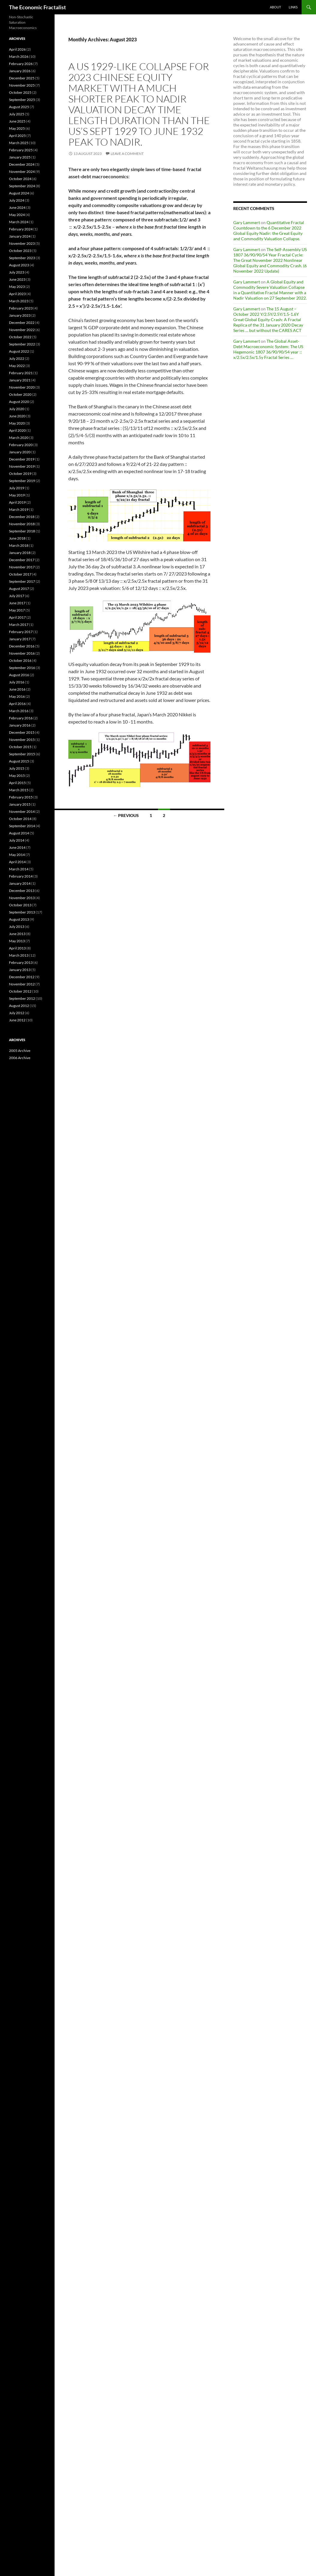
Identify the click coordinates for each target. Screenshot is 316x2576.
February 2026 (21, 63)
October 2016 (20, 660)
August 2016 (19, 675)
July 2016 (16, 682)
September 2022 (22, 344)
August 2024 (19, 193)
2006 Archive (19, 1058)
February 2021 (21, 373)
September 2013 (22, 912)
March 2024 (18, 222)
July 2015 (16, 768)
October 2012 (20, 991)
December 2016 (21, 646)
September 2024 (22, 186)
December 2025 (21, 78)
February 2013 (21, 962)
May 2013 (17, 941)
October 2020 (20, 394)
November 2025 (22, 85)
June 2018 (17, 538)
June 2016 (17, 689)
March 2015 (18, 790)
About (275, 7)
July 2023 (16, 272)
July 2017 (16, 596)
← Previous (126, 815)
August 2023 (19, 265)
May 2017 (17, 610)
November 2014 (22, 811)
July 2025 (16, 114)
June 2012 (17, 1020)
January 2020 (20, 452)
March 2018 (18, 545)
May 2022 (17, 365)
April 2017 (17, 617)
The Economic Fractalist (37, 7)
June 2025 (17, 121)
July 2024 (16, 200)
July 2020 (16, 409)
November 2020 (22, 387)
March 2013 (18, 955)
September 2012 (22, 998)
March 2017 (18, 624)
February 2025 (21, 150)
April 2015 (17, 782)
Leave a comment (127, 153)
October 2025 (20, 92)
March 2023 (18, 301)
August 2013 (19, 919)
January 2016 (20, 725)
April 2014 (17, 862)
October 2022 (20, 337)
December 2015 (21, 732)
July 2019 (16, 488)
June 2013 (17, 933)
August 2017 (19, 588)
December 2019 (21, 459)
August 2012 (19, 1005)
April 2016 (17, 703)
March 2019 (18, 509)
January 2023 (20, 315)
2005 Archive (19, 1050)
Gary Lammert (246, 222)
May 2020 (17, 423)
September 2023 (22, 258)
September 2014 (22, 826)
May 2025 (17, 128)
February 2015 (21, 797)
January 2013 (20, 969)
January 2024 (20, 236)
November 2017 (22, 567)
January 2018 (20, 552)
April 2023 (17, 294)
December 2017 (21, 560)
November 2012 (22, 984)
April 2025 (17, 135)
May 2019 (17, 495)
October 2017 (20, 574)
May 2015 (17, 775)
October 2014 (20, 818)
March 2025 (18, 143)
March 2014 (18, 869)
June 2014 (17, 847)
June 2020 (17, 416)
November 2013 (22, 898)
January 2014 (20, 883)
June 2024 (17, 207)
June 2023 (17, 279)
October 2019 (20, 473)
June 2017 (17, 603)
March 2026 (18, 56)
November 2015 (22, 739)
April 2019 (17, 502)
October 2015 (20, 747)
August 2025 (19, 107)
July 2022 (16, 358)
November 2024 (22, 171)
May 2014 (17, 854)
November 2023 (22, 243)
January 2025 (20, 157)
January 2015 (20, 804)
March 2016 (18, 711)
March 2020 (18, 437)
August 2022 (19, 351)
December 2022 (21, 322)
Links (293, 7)
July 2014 (16, 840)
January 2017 (20, 639)
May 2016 (17, 696)
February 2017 (21, 631)
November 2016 (22, 653)
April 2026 (17, 49)
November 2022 (22, 329)
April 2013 (17, 948)
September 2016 (22, 667)
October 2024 (20, 178)
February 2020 (21, 445)
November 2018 (22, 524)
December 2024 (21, 164)
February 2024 (21, 229)
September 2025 (22, 99)
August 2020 (19, 401)
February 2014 (21, 876)
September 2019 (22, 480)
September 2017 (22, 581)
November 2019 (22, 466)
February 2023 (21, 308)
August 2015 (19, 761)
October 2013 (20, 905)
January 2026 (20, 71)
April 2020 (17, 430)
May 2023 (17, 286)
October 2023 (20, 250)
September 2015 (22, 754)
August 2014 (19, 833)
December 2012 (21, 977)
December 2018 (21, 516)
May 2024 (17, 214)
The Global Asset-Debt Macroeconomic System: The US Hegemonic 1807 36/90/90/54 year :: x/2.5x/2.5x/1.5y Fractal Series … (268, 349)
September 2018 (22, 531)
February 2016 (21, 718)
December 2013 (21, 890)
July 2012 (16, 1013)
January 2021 (20, 380)
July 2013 (16, 926)
